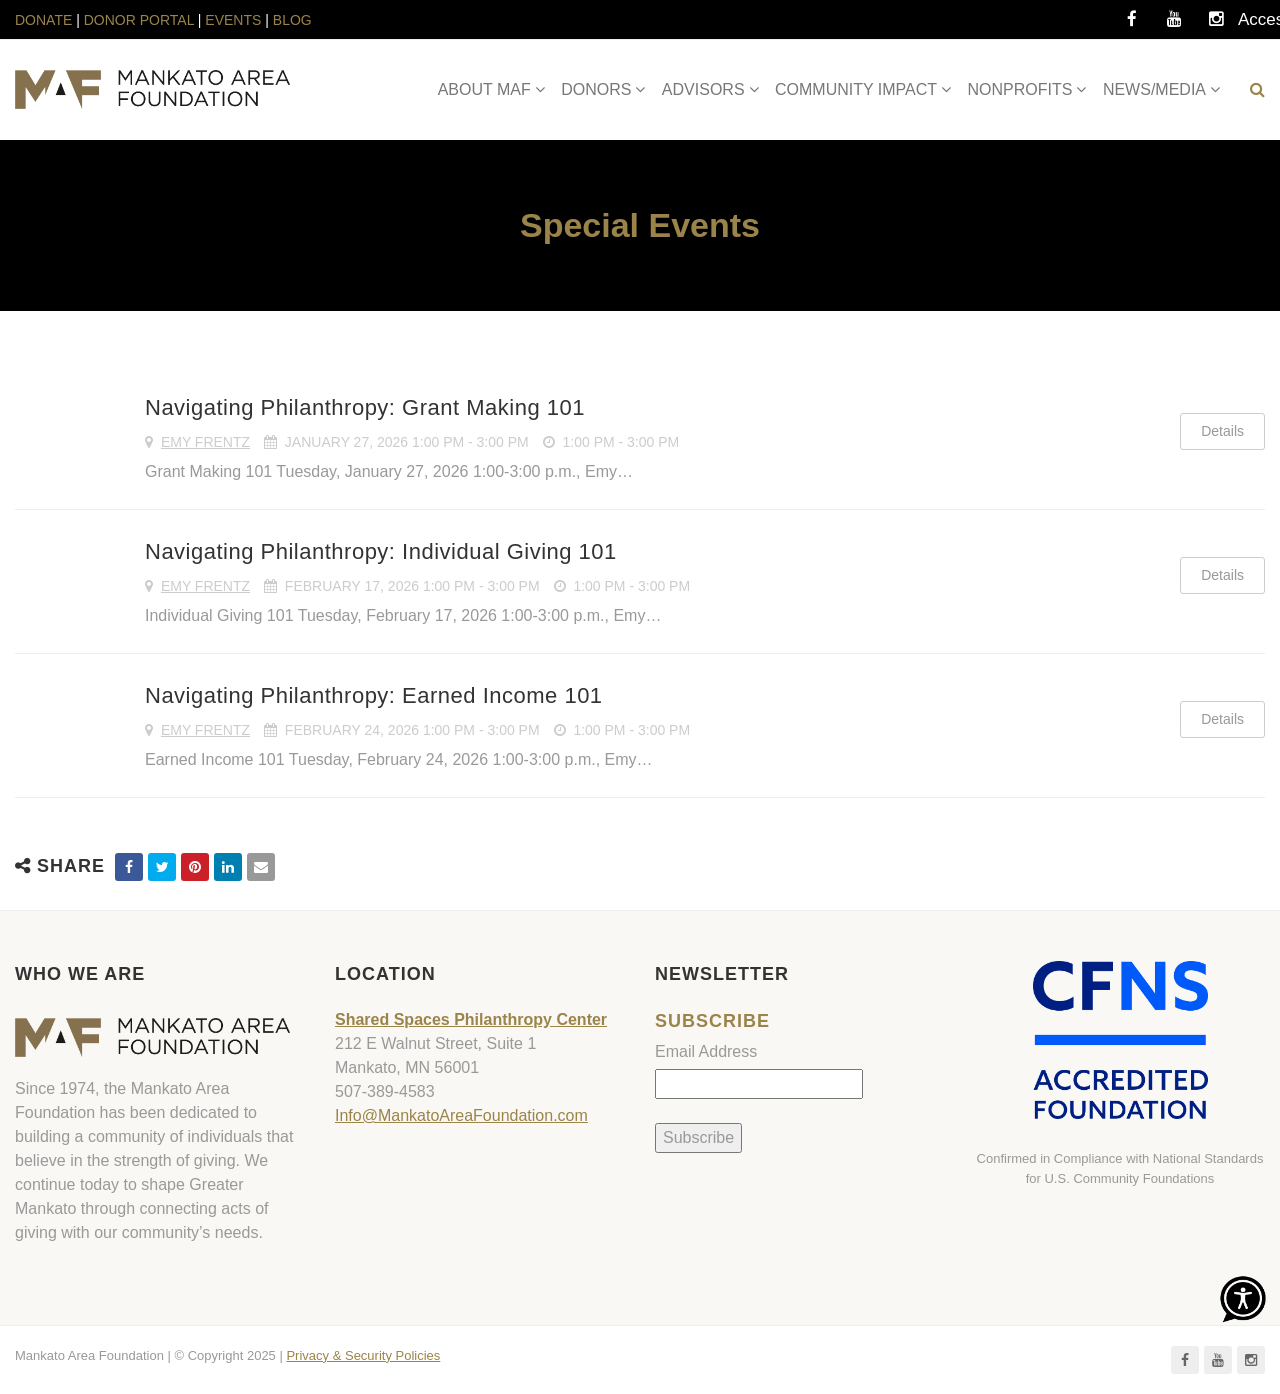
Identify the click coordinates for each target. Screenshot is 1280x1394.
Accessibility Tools (1258, 25)
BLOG (292, 20)
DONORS (596, 89)
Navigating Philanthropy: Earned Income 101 (374, 695)
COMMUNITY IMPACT (856, 89)
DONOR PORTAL (139, 20)
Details (1222, 431)
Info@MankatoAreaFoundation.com (461, 1115)
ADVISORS (703, 89)
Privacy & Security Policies (363, 1355)
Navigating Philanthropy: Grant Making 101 (365, 407)
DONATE (45, 20)
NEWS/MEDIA (1154, 89)
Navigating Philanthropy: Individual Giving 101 (381, 551)
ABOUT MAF (484, 89)
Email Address (706, 1051)
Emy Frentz (205, 442)
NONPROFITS (1020, 89)
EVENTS (233, 20)
